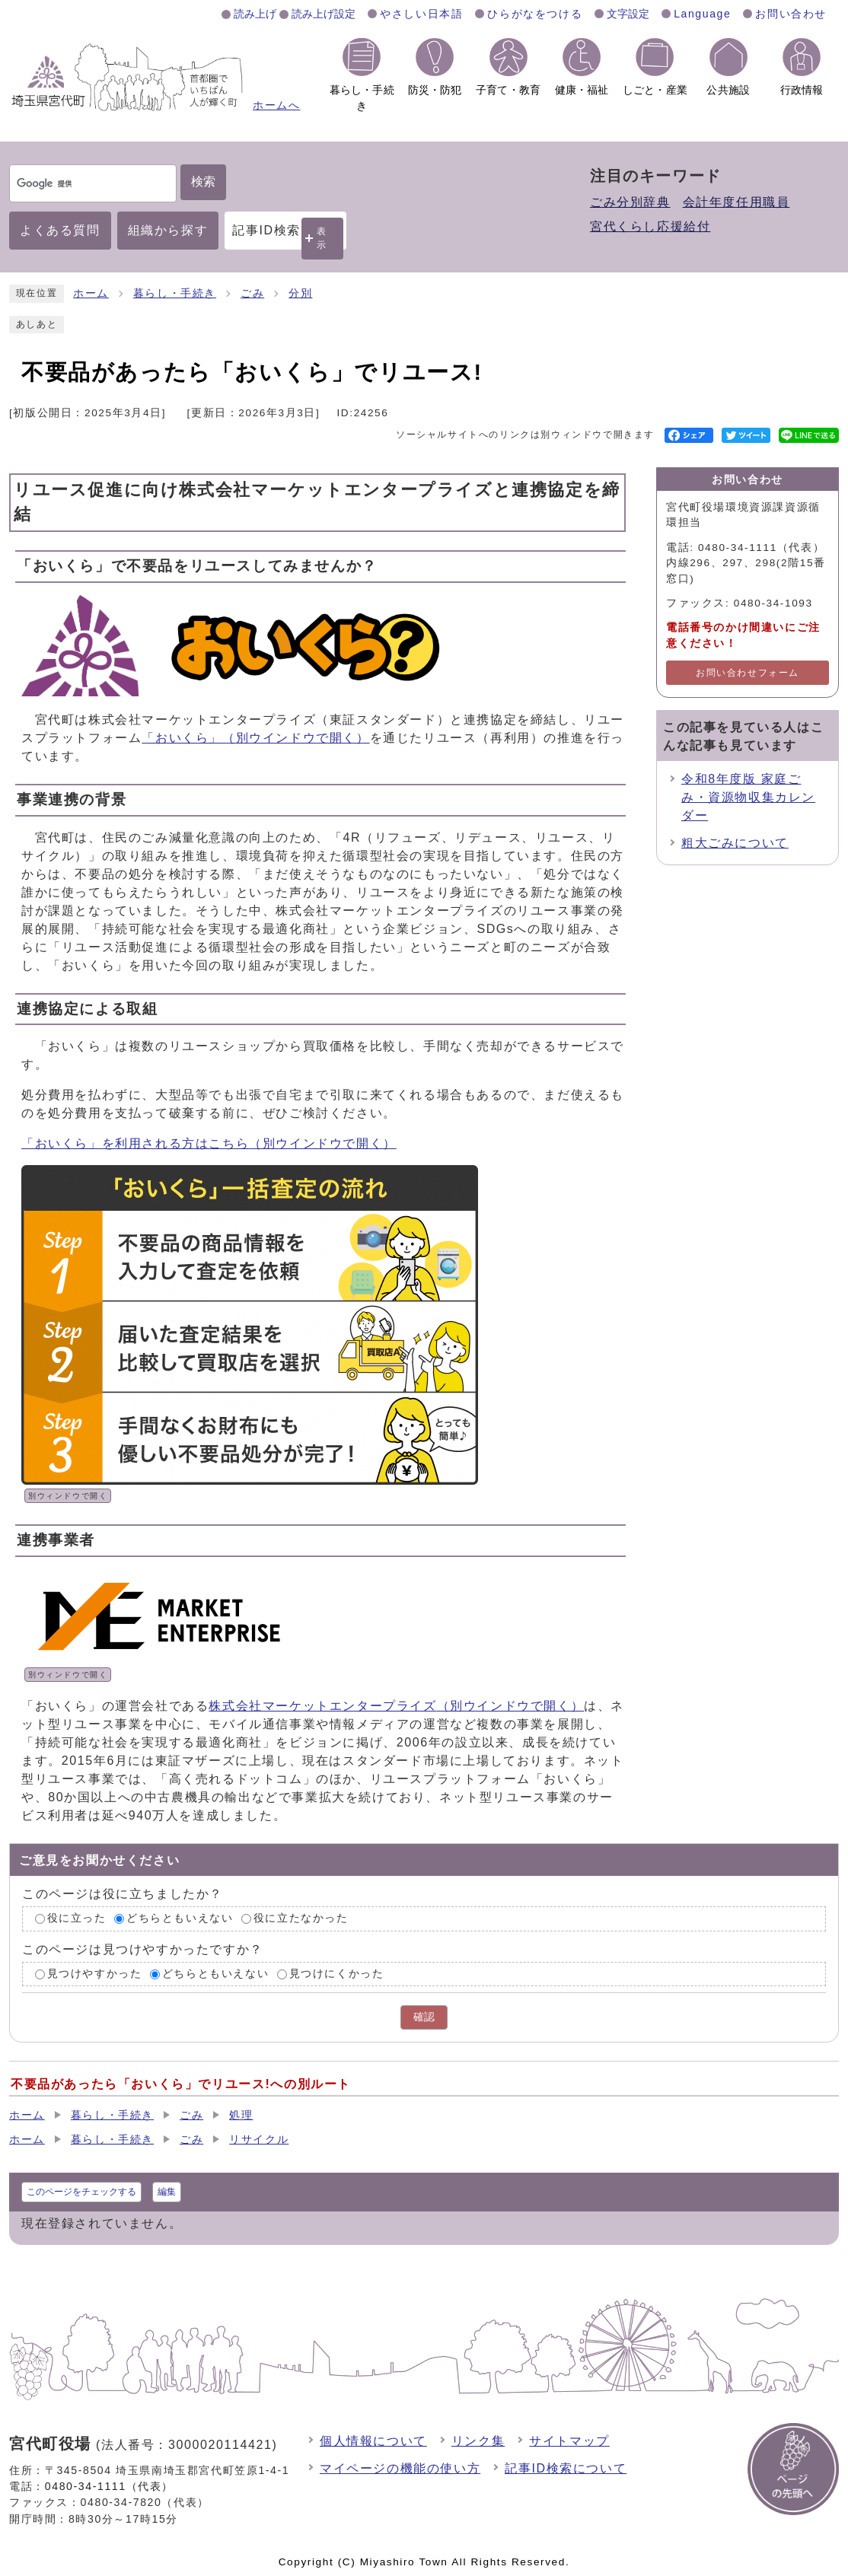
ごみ (252, 293)
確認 (424, 2017)
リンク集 (478, 2440)
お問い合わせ (791, 14)
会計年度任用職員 (736, 202)
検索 (203, 181)
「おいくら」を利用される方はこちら (209, 1143)
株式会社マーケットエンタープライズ (396, 1705)
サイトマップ (569, 2440)
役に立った (77, 1918)
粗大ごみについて (735, 842)
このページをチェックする (81, 2191)
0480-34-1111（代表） (109, 2486)
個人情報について (373, 2440)
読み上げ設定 (323, 14)
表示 (322, 238)
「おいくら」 (255, 737)
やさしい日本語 (421, 14)
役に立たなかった (301, 1918)
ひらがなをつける (534, 14)
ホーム (91, 293)
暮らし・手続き (174, 293)
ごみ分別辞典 (630, 202)
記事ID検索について (565, 2468)
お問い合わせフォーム (747, 672)
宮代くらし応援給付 (650, 226)
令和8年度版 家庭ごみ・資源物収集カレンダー (748, 797)
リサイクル (259, 2139)
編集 (167, 2191)
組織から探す (168, 230)
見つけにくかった (336, 1973)
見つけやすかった (94, 1973)
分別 (300, 293)
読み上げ (255, 14)
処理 (241, 2115)
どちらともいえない (179, 1918)
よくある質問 (60, 230)
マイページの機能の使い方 (400, 2468)
